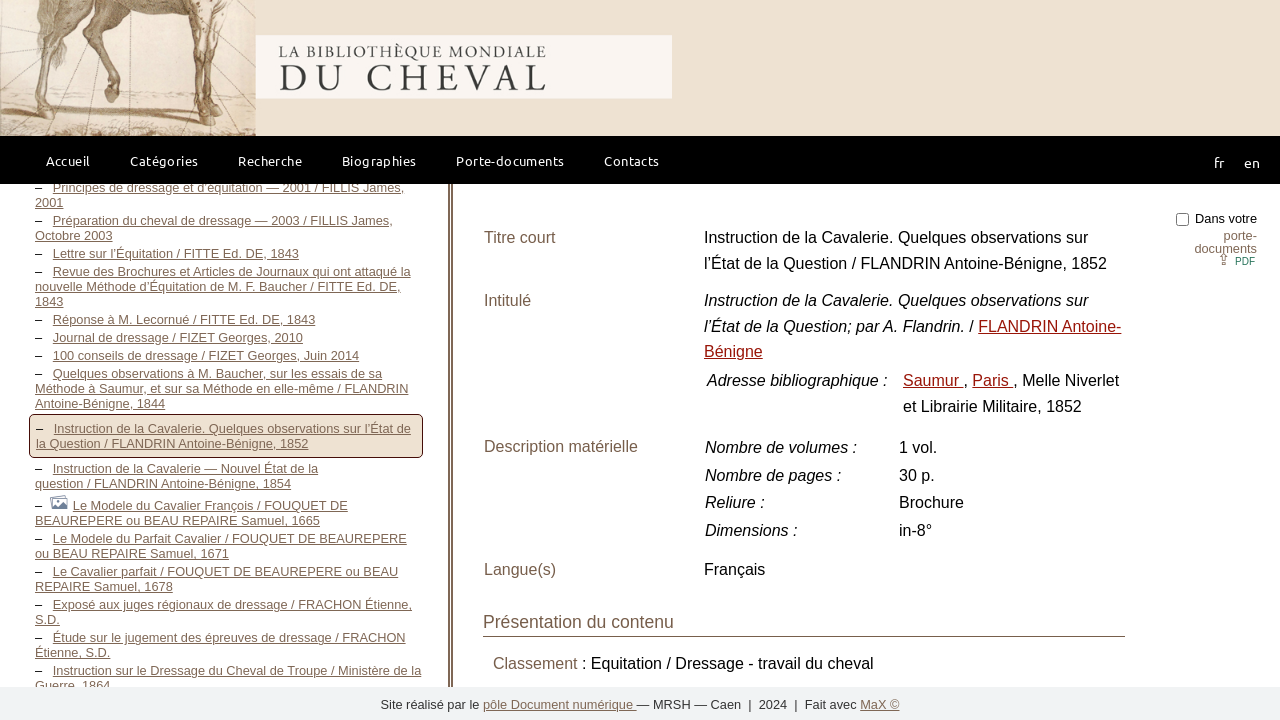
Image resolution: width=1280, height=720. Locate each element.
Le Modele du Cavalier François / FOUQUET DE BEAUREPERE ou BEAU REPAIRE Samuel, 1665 (191, 513)
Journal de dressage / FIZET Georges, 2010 (178, 337)
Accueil (68, 160)
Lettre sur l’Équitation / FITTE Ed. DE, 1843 (176, 253)
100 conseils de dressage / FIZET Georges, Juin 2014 (206, 355)
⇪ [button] (1236, 259)
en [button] (1252, 162)
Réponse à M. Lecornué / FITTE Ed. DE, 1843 (184, 319)
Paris (992, 380)
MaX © (879, 704)
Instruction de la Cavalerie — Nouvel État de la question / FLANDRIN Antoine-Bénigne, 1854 (176, 476)
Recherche (270, 160)
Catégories (164, 160)
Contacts (631, 160)
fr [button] (1219, 162)
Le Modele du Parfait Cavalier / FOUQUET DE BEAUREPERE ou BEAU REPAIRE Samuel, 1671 (221, 546)
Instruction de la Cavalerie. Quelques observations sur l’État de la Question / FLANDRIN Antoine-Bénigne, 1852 (223, 436)
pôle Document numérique (560, 704)
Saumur (933, 380)
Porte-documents (510, 160)
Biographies (379, 160)
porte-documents (1225, 242)
